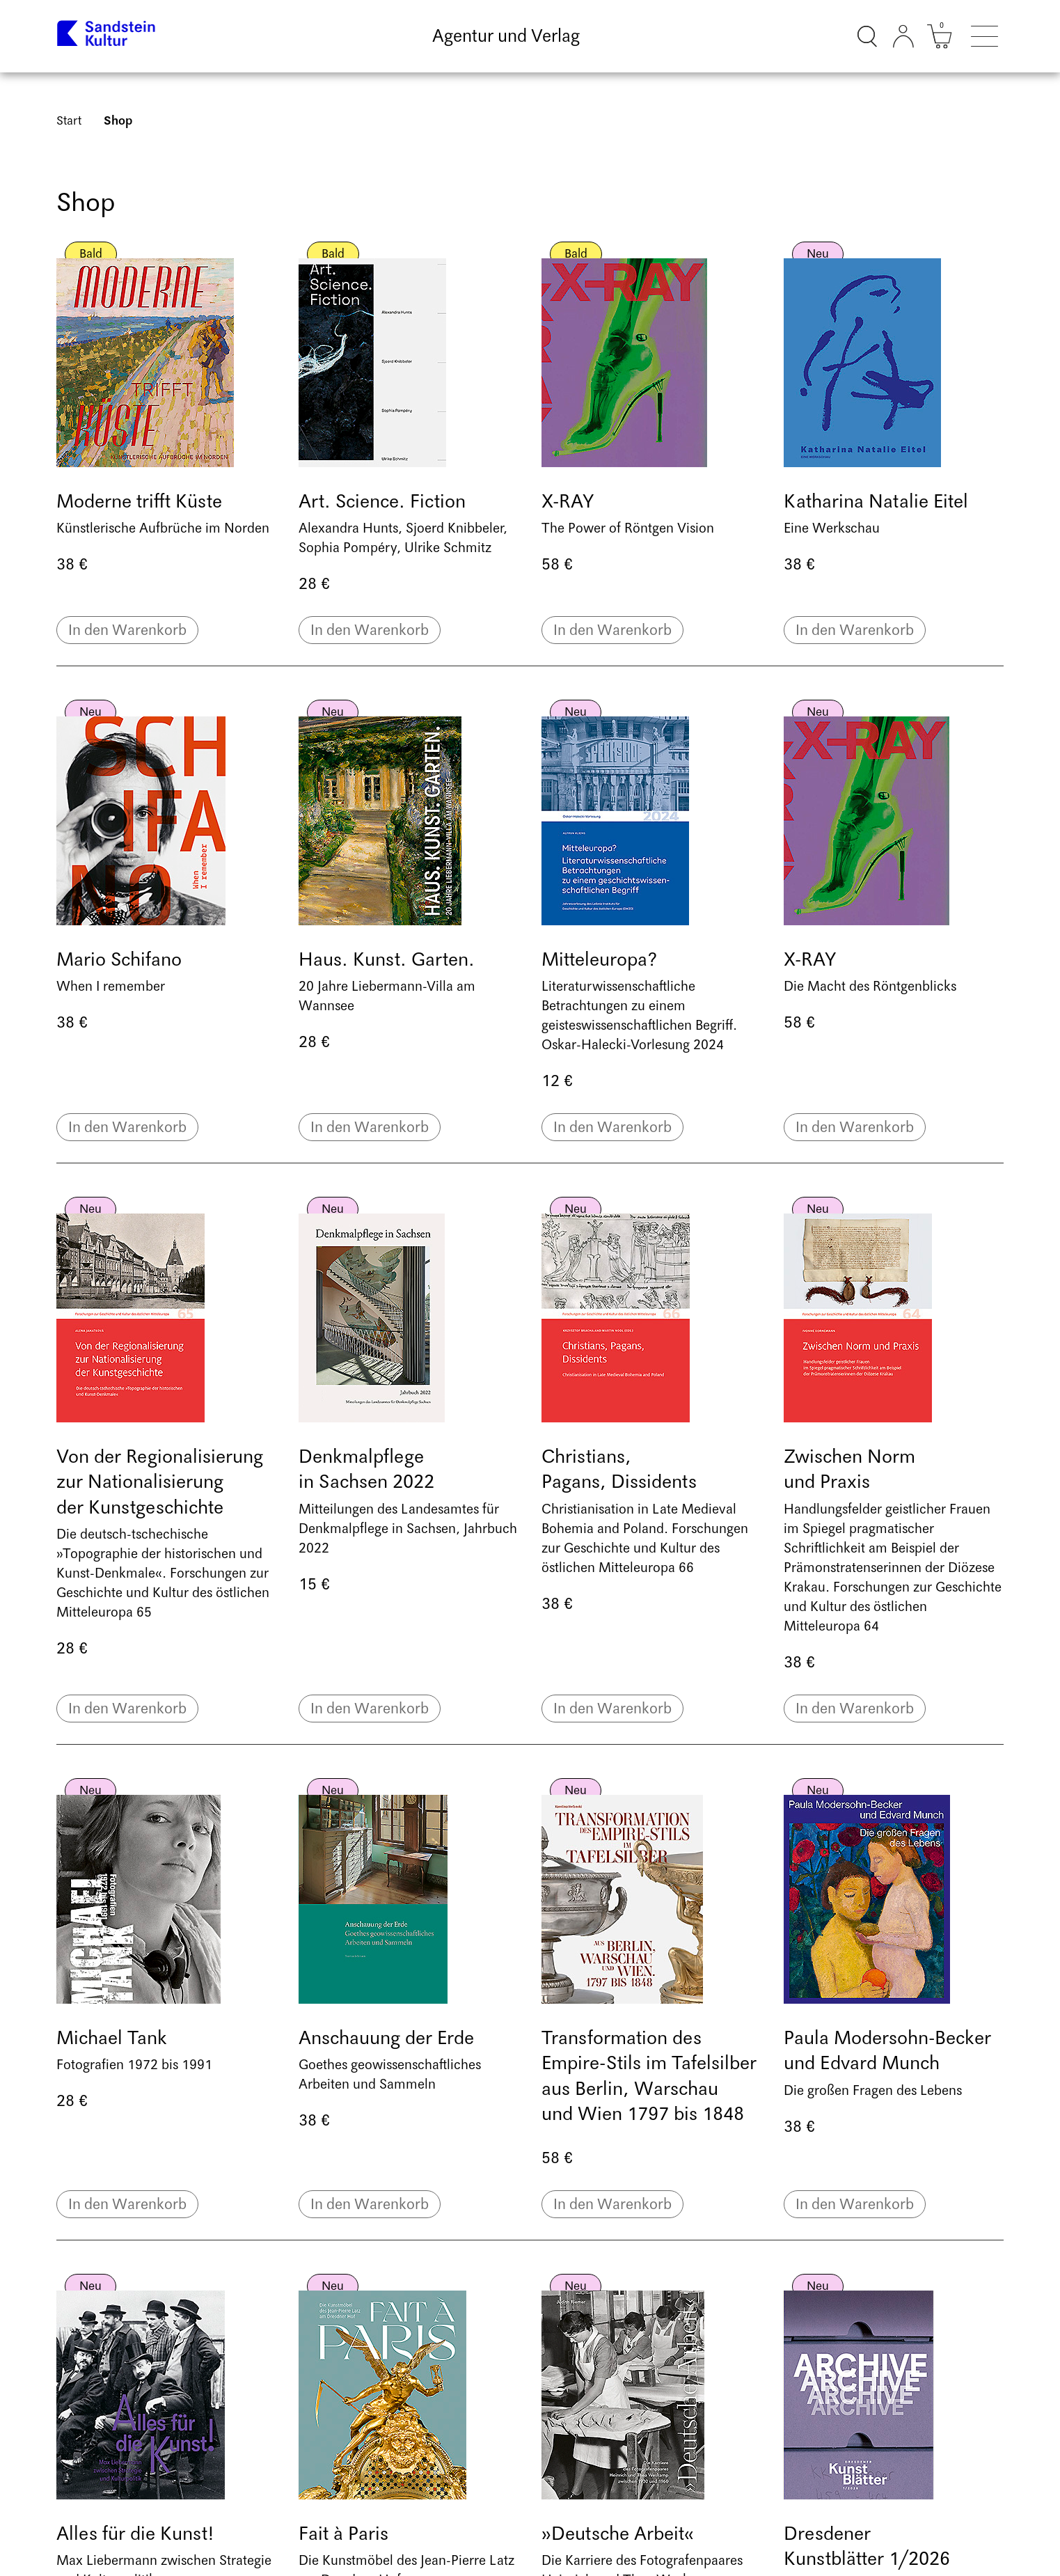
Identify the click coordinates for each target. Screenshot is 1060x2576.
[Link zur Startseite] (107, 36)
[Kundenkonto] (903, 36)
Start (68, 120)
